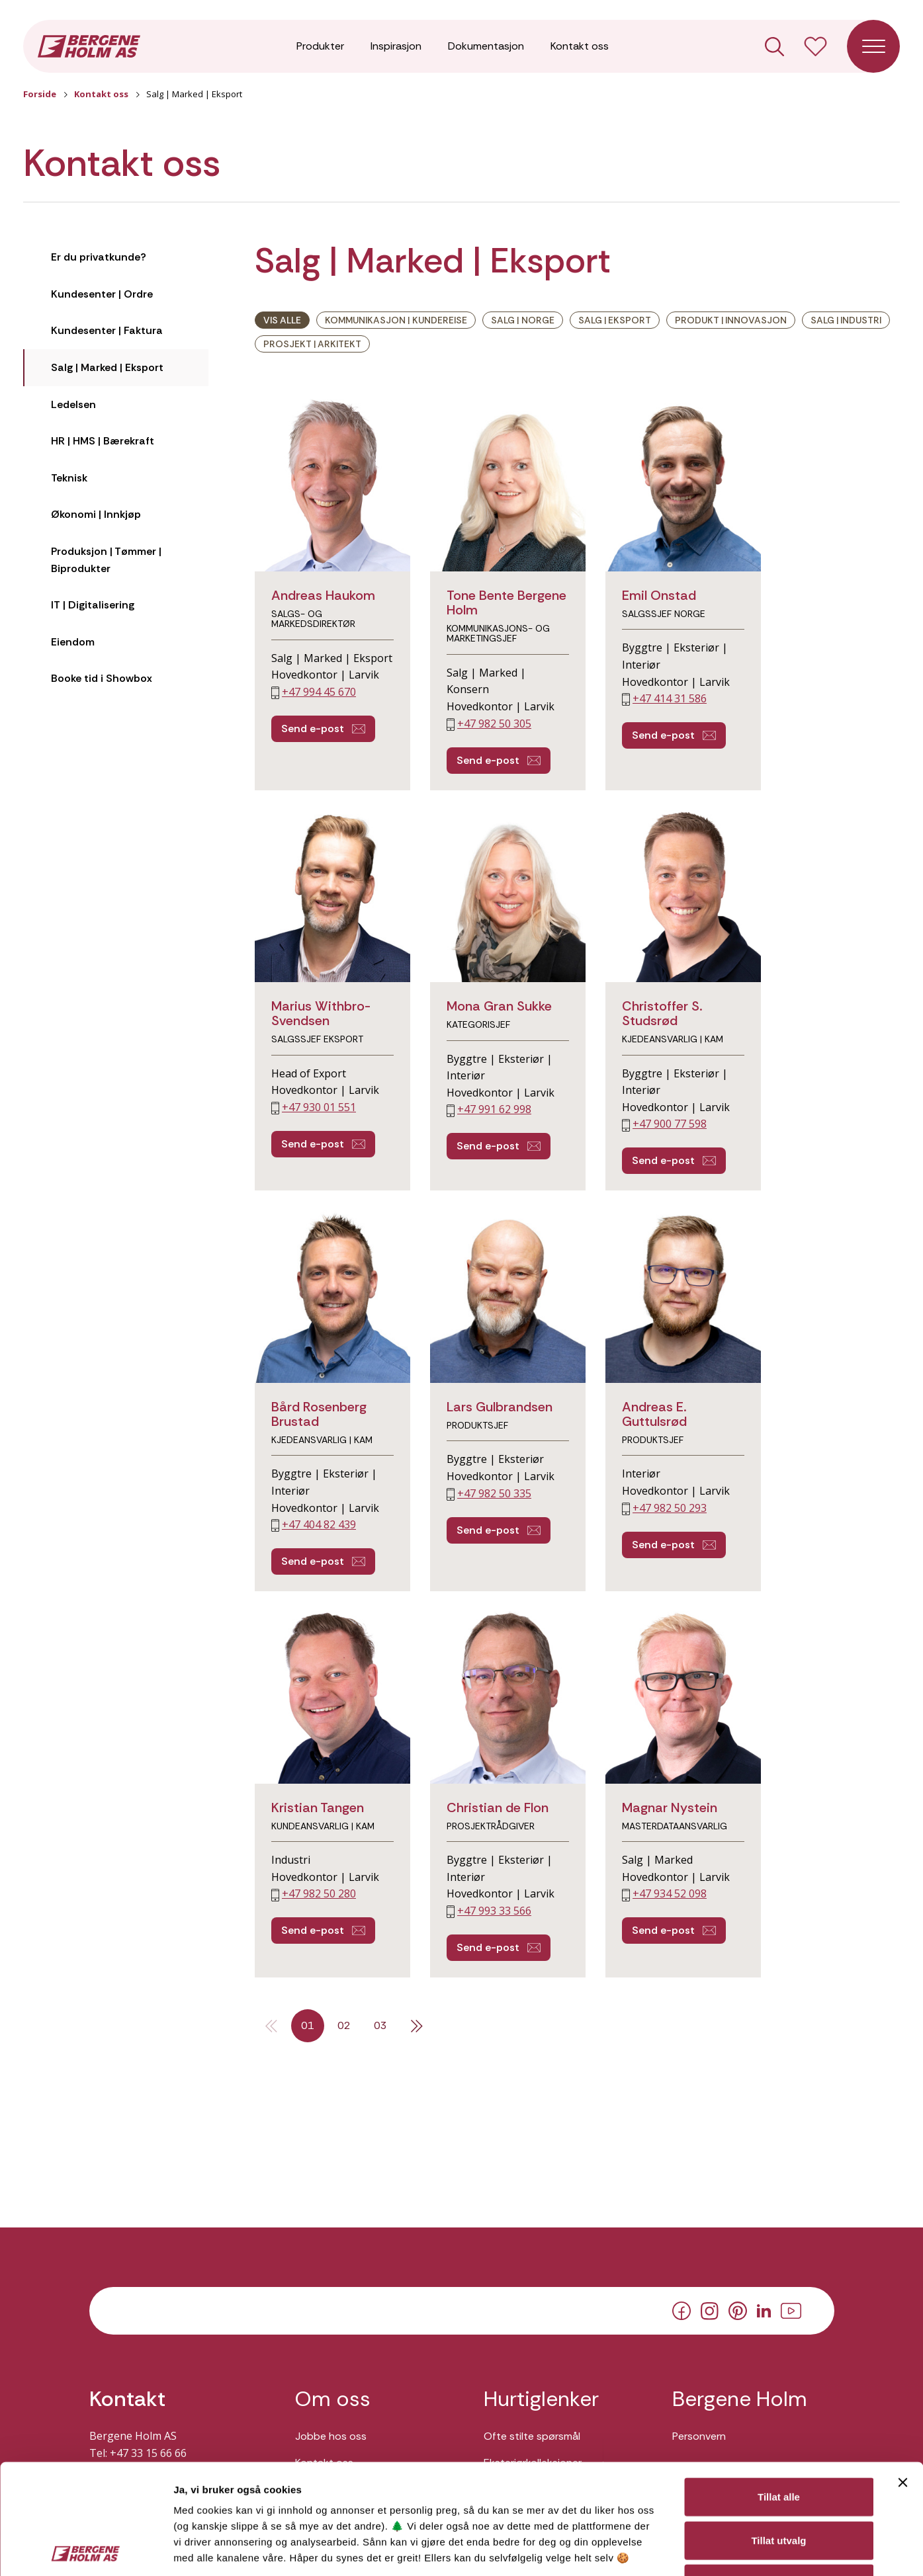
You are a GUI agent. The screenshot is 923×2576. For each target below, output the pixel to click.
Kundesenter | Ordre (102, 294)
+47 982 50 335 (494, 1493)
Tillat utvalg (778, 2430)
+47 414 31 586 (670, 698)
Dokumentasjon (486, 46)
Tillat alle (779, 2386)
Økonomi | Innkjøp (96, 514)
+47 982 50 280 (319, 1893)
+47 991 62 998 (494, 1109)
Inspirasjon (396, 46)
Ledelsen (73, 404)
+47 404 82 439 (319, 1524)
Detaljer (703, 2549)
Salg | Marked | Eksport (107, 367)
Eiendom (73, 642)
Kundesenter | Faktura (107, 330)
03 (380, 2025)
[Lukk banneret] (902, 2372)
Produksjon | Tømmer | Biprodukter (106, 559)
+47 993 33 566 (494, 1910)
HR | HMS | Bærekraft (102, 441)
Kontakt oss (579, 46)
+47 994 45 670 (319, 692)
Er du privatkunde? (98, 257)
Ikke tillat (779, 2473)
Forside (39, 94)
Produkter (320, 46)
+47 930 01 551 (319, 1107)
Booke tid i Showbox (101, 678)
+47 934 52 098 (670, 1893)
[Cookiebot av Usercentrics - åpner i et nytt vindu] (86, 2550)
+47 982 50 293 (670, 1508)
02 (344, 2025)
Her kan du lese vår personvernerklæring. (263, 2480)
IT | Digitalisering (92, 605)
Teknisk (69, 478)
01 (307, 2025)
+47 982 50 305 (494, 723)
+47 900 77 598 (670, 1123)
